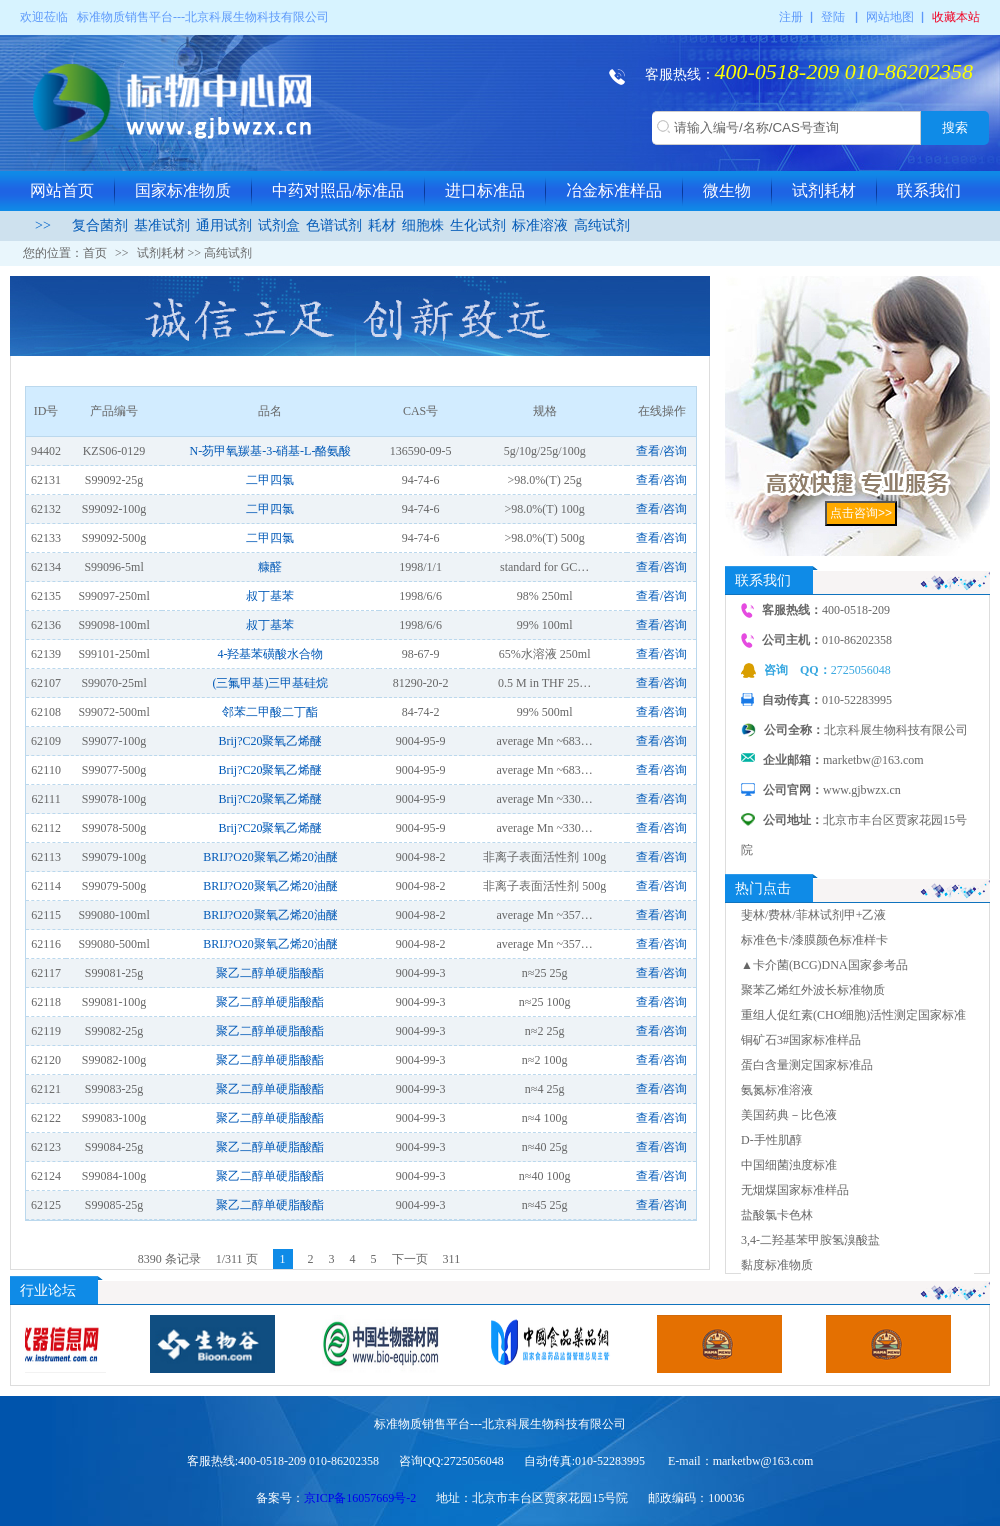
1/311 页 (237, 1259)
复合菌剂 (100, 225)
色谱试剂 (334, 225)
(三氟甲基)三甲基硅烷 (270, 683)
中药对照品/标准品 (338, 190)
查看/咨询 (661, 451)
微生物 (727, 190)
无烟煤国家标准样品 (795, 1190)
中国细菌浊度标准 (789, 1165)
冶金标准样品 (614, 190)
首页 (95, 253)
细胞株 (423, 225)
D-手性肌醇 (771, 1140)
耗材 (382, 225)
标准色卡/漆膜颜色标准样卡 (814, 940)
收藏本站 (956, 17)
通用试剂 (224, 225)
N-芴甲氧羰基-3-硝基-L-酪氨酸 (270, 451)
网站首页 (62, 190)
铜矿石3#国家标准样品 (801, 1040)
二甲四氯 (270, 480)
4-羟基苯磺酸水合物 (270, 654)
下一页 (410, 1259)
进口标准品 (485, 190)
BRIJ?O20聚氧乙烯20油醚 (270, 857)
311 (452, 1259)
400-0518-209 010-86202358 (844, 71)
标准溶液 (540, 225)
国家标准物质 (183, 190)
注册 (791, 17)
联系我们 (929, 190)
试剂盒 (279, 225)
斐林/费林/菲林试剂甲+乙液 (813, 915)
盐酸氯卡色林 (777, 1215)
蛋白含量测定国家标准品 (807, 1065)
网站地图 (890, 17)
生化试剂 (478, 225)
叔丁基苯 (270, 596)
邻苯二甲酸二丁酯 (270, 712)
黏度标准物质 (777, 1265)
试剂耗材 (824, 190)
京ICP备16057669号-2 (360, 1498)
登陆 (833, 17)
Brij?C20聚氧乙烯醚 (270, 741)
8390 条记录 (169, 1259)
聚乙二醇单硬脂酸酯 (270, 973)
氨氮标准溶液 (777, 1090)
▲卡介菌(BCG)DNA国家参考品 (824, 965)
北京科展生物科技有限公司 (257, 17)
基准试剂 (162, 225)
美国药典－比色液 (789, 1115)
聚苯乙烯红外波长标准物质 (813, 990)
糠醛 (270, 567)
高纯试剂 (602, 225)
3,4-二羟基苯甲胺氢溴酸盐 (810, 1240)
